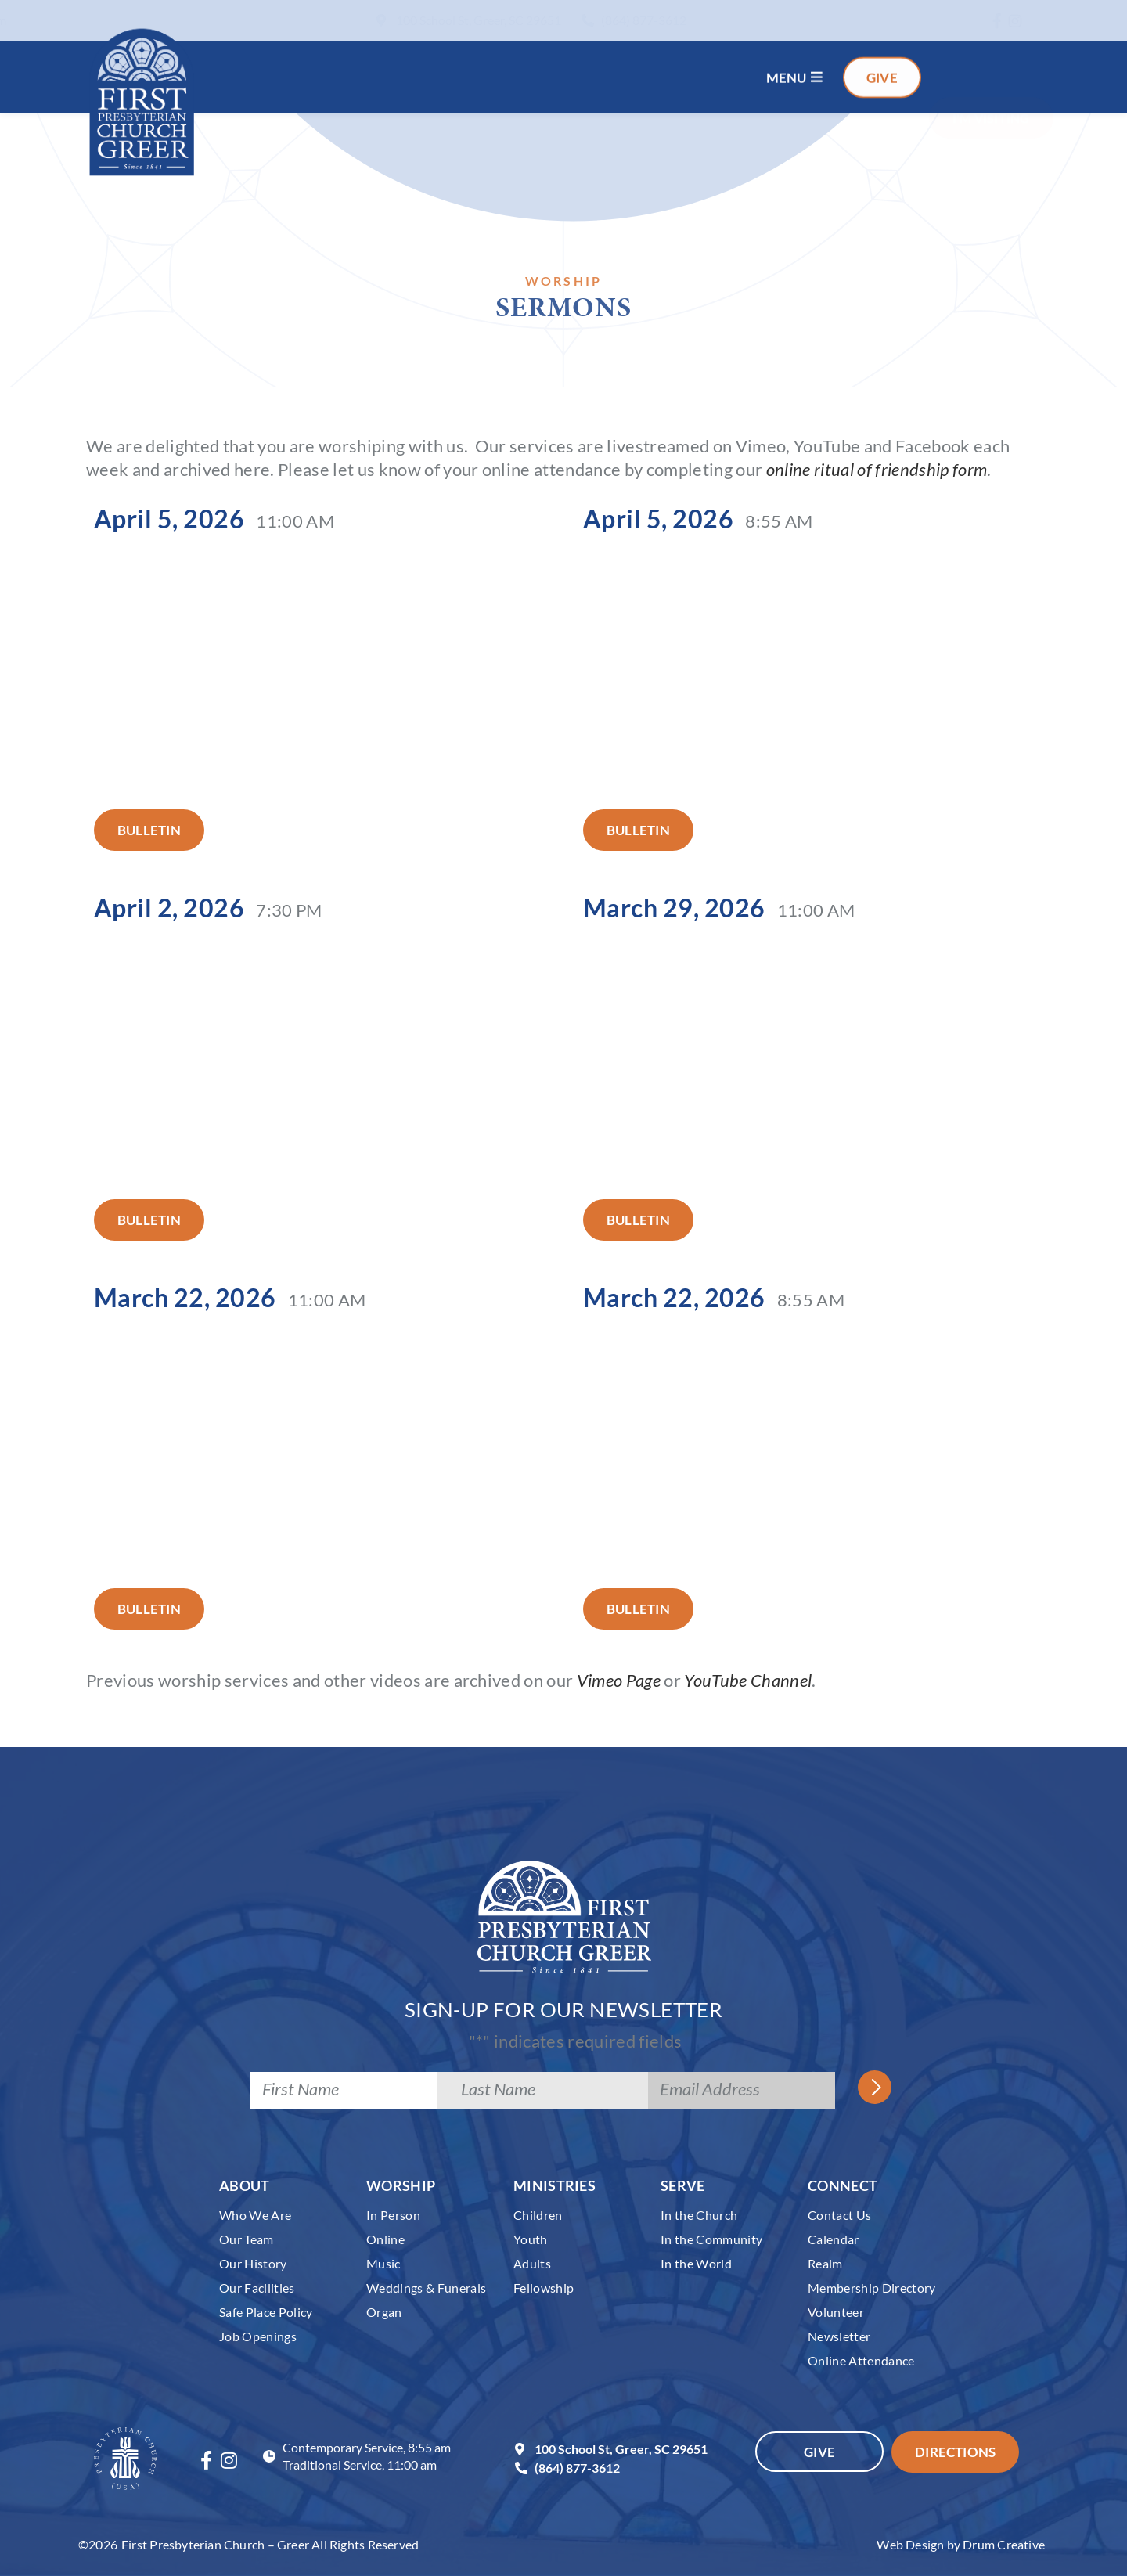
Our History (253, 2263)
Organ (384, 2311)
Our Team (246, 2239)
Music (383, 2263)
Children (538, 2214)
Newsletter (839, 2336)
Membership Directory (872, 2287)
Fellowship (543, 2287)
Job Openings (258, 2336)
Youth (530, 2239)
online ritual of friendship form (877, 469)
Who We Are (255, 2214)
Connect (842, 2185)
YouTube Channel (748, 1680)
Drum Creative (1004, 2544)
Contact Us (839, 2214)
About (244, 2185)
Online (385, 2239)
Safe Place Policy (266, 2311)
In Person (393, 2214)
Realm (825, 2263)
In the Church (699, 2214)
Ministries (554, 2185)
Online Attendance (861, 2360)
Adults (532, 2263)
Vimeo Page (619, 1680)
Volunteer (836, 2311)
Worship (400, 2185)
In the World (696, 2263)
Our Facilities (257, 2287)
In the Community (711, 2239)
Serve (683, 2185)
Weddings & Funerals (426, 2287)
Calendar (833, 2239)
